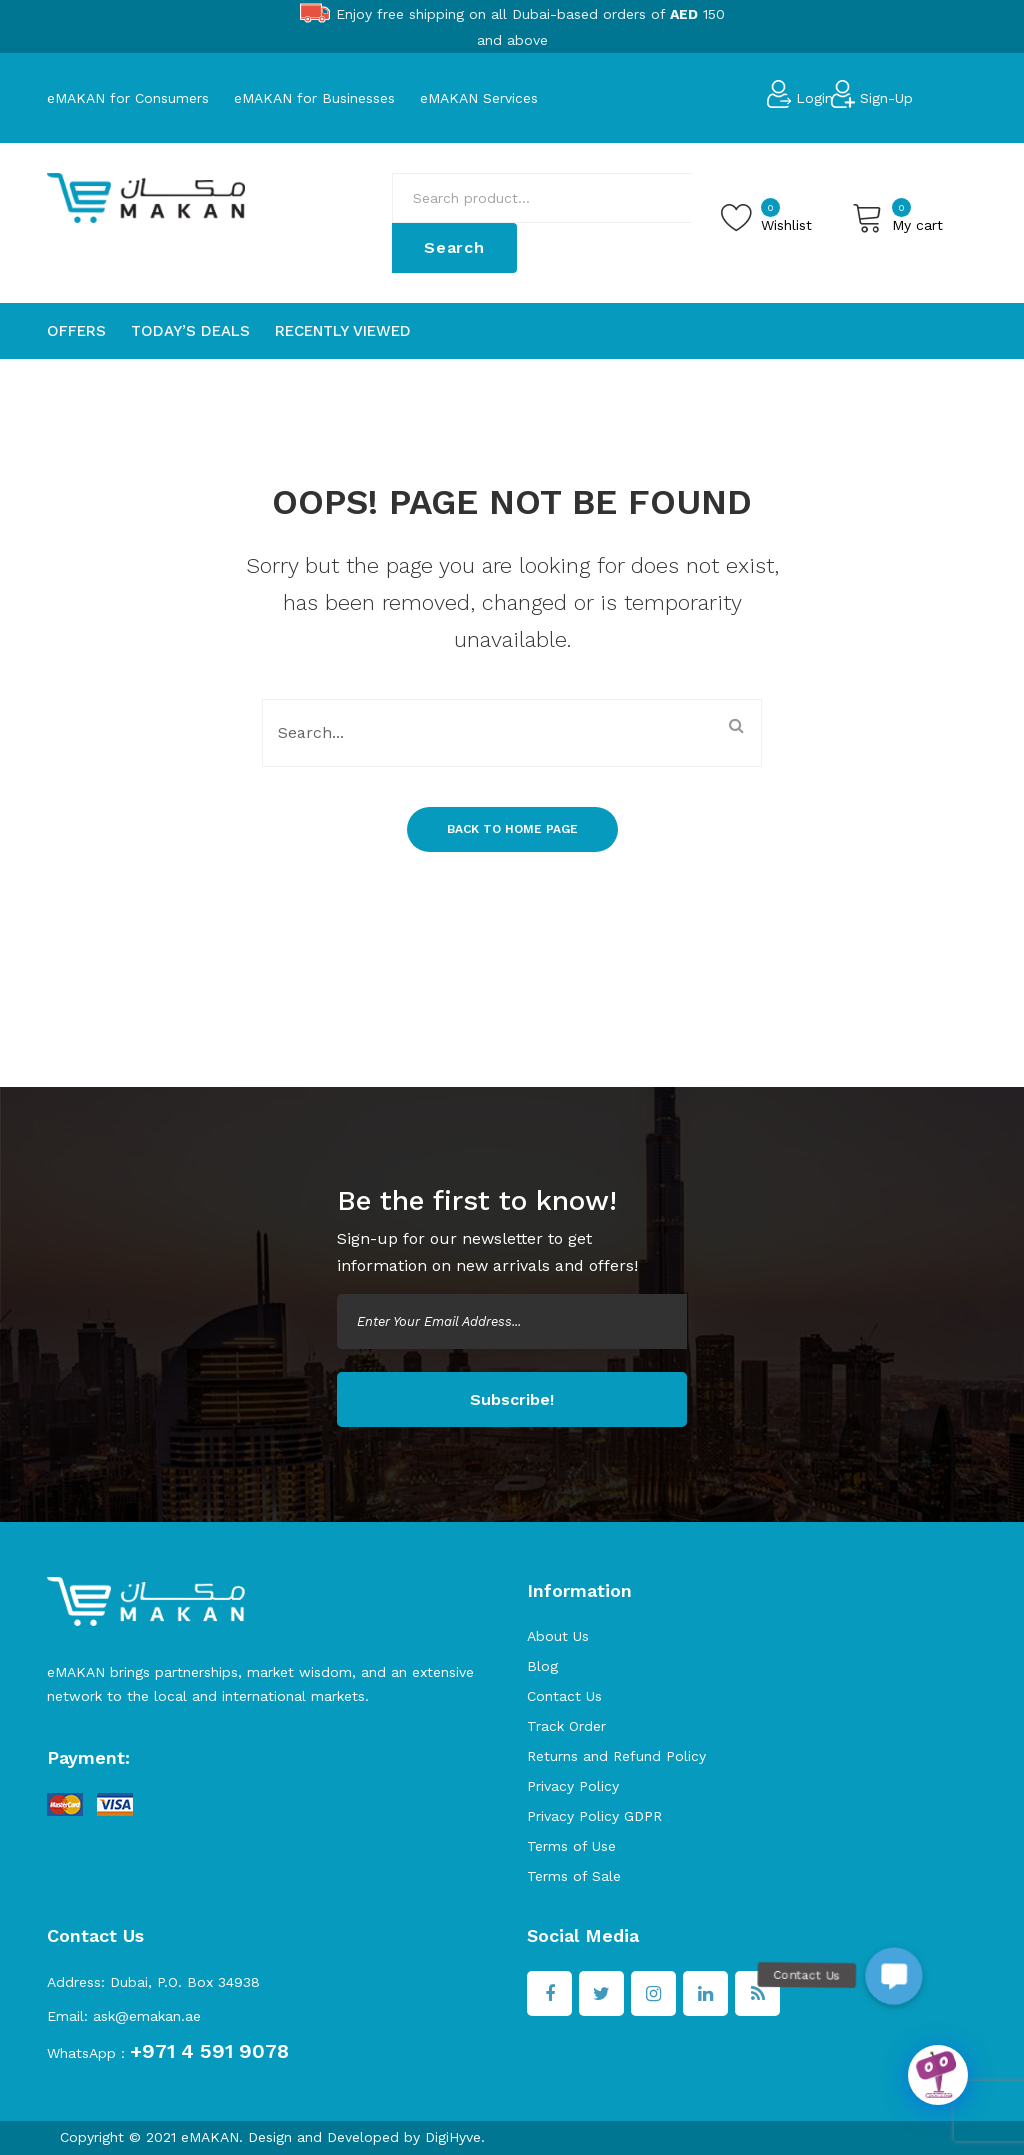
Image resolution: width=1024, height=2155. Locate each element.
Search (454, 247)
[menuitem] (76, 331)
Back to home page (512, 829)
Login (814, 98)
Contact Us (564, 1696)
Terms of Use (571, 1846)
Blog (542, 1666)
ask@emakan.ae (147, 2016)
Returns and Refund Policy (616, 1756)
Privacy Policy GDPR (594, 1816)
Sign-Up (886, 98)
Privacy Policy (573, 1786)
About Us (558, 1636)
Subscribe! (512, 1399)
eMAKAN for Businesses (314, 98)
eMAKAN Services (479, 98)
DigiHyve (453, 2137)
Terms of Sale (574, 1876)
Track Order (566, 1726)
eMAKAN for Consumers (128, 98)
